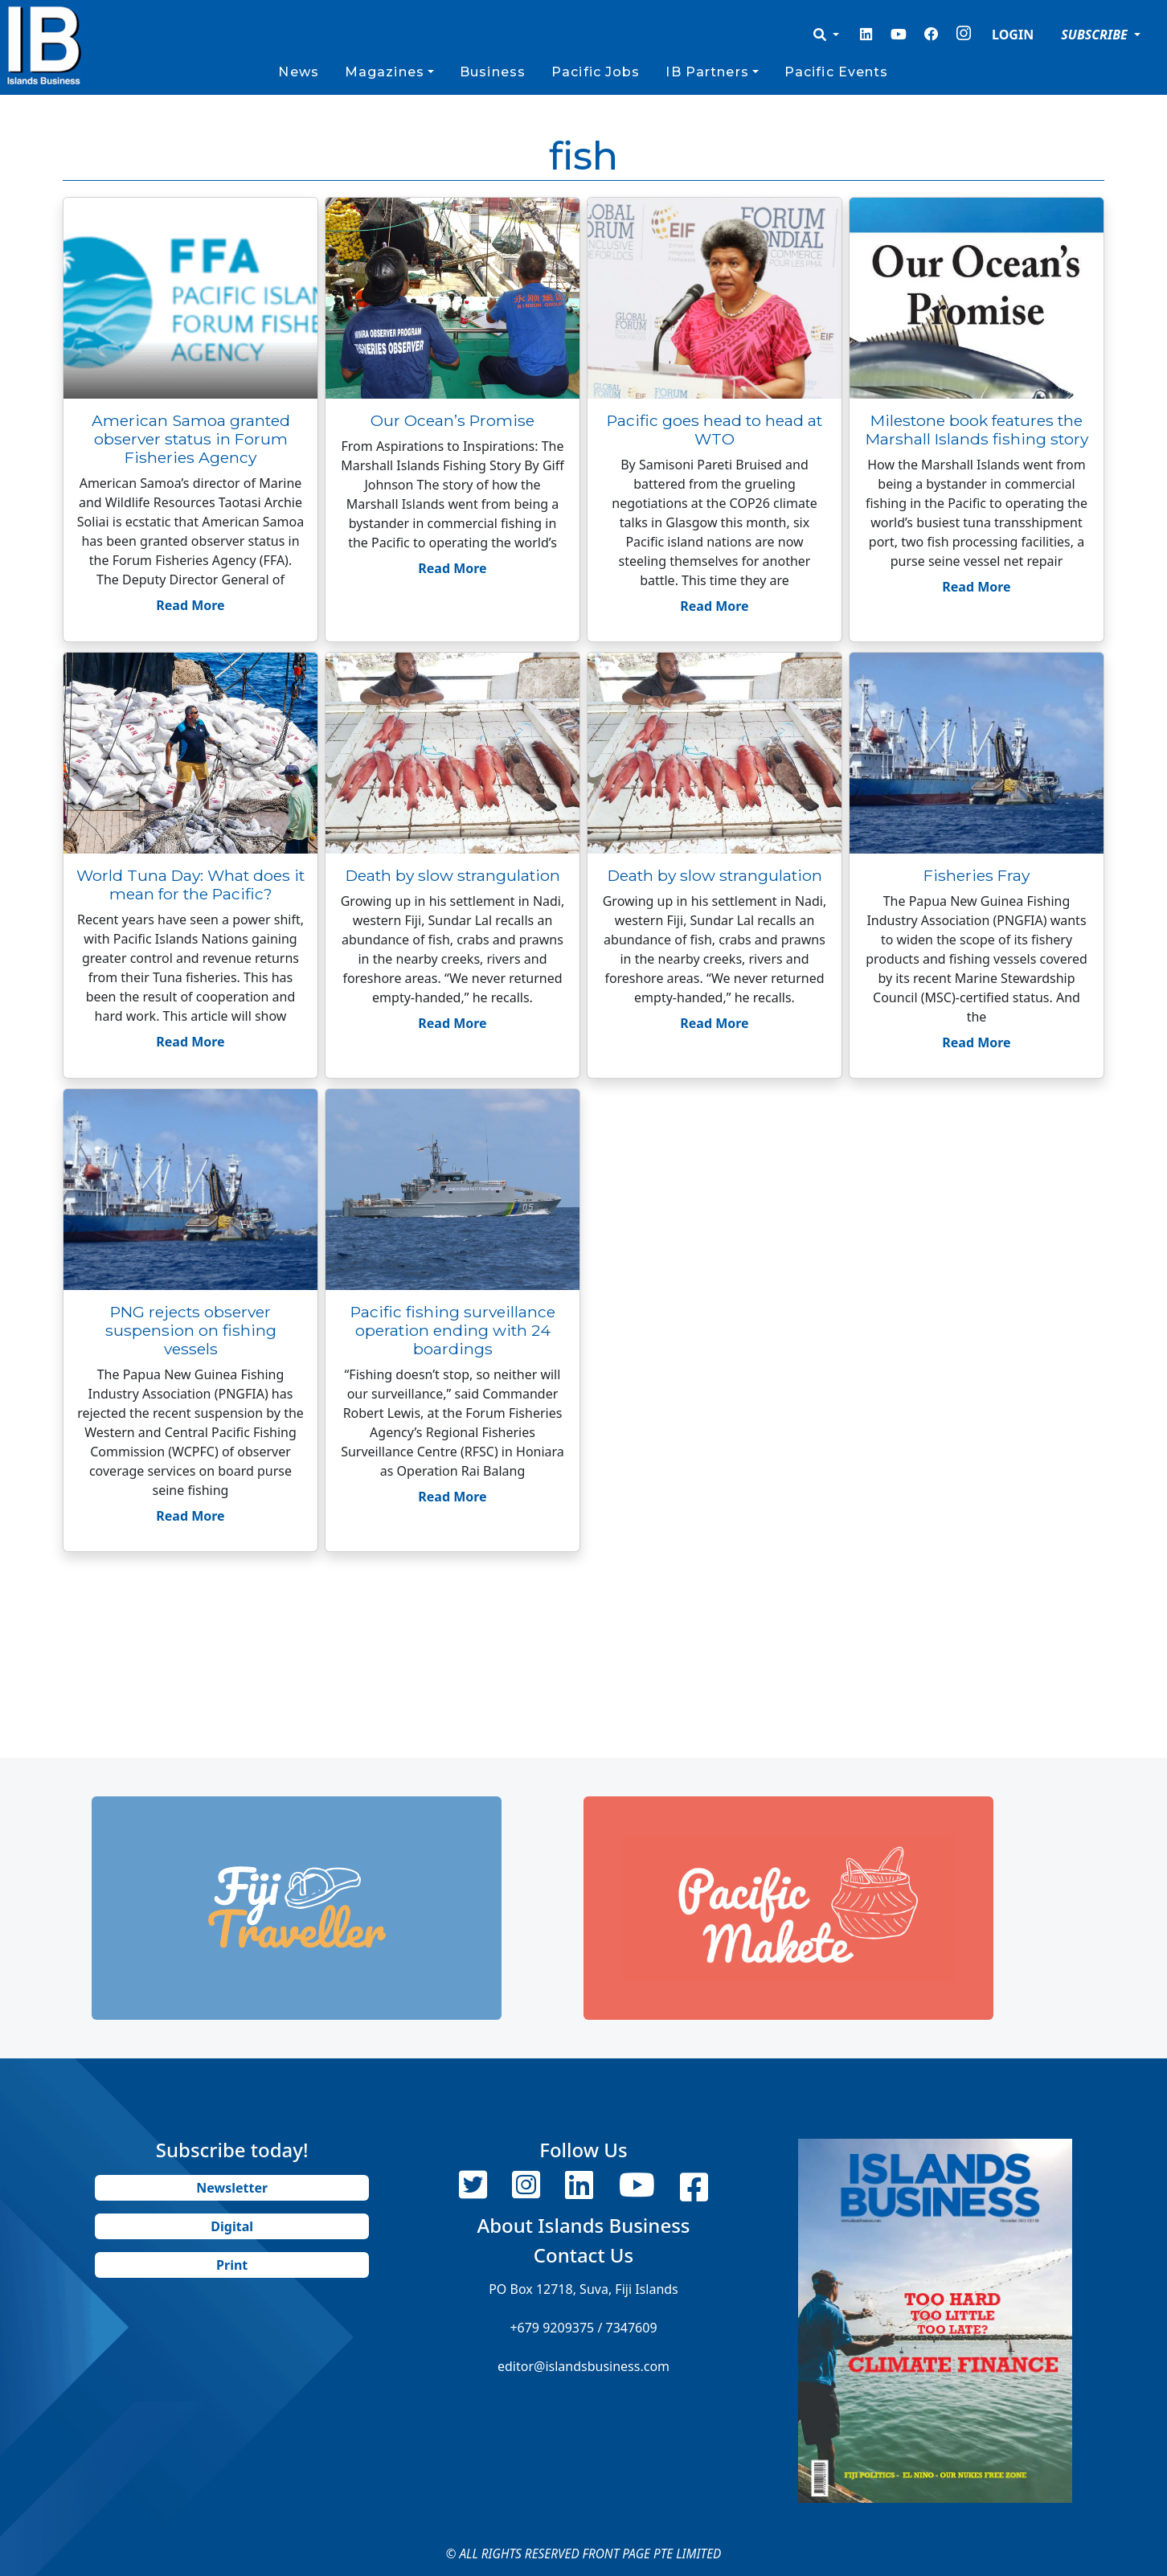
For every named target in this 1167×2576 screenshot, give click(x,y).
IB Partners (706, 72)
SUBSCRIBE (1096, 34)
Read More (190, 605)
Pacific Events (836, 72)
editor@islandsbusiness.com (583, 2366)
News (298, 72)
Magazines (384, 72)
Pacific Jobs (595, 72)
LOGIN (1013, 34)
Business (493, 72)
